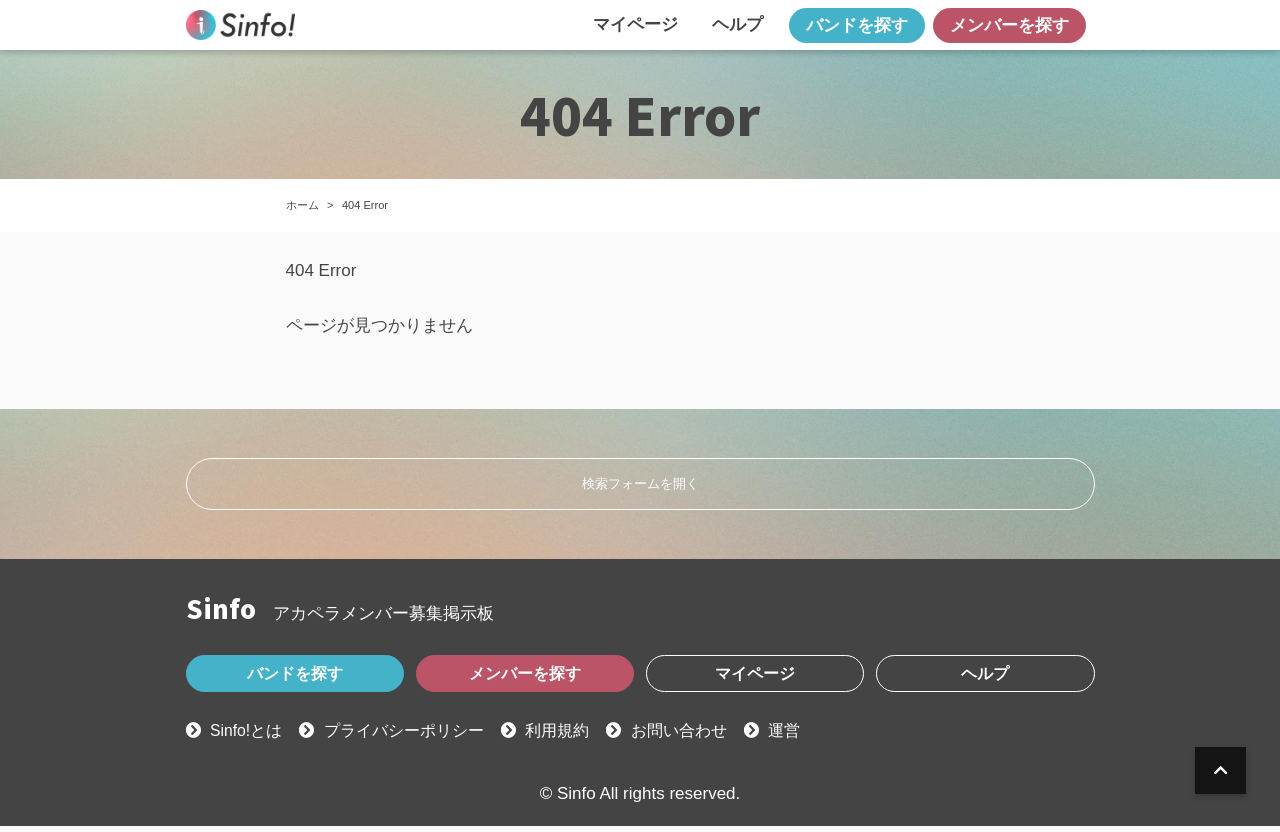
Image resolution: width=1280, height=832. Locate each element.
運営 (815, 737)
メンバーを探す (1009, 25)
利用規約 (577, 737)
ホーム (302, 205)
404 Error (365, 205)
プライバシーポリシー (416, 737)
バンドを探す (857, 25)
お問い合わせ (705, 737)
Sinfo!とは (249, 737)
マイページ (635, 24)
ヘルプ (737, 24)
